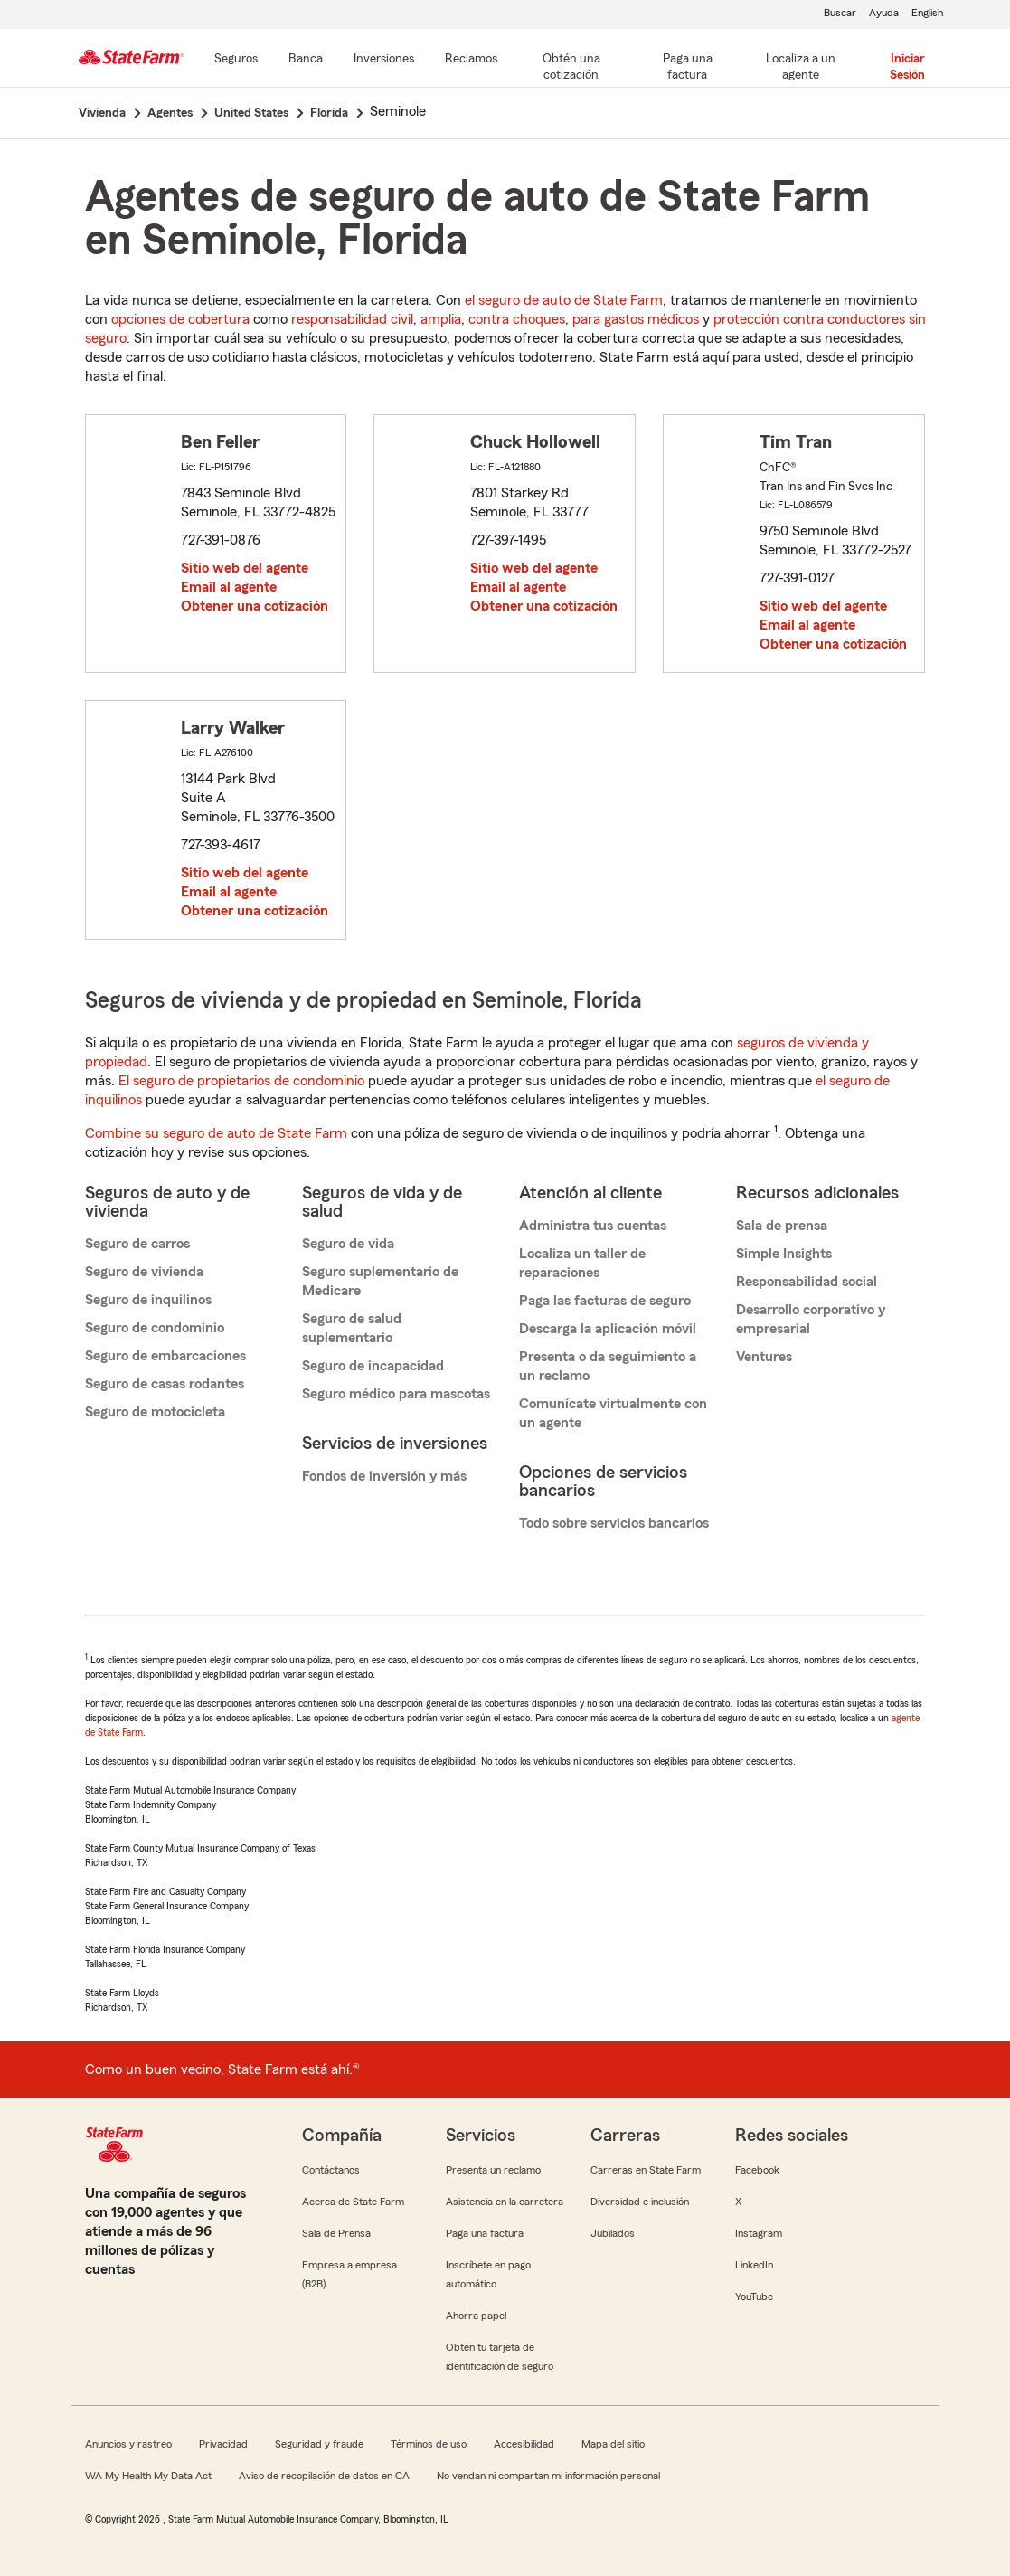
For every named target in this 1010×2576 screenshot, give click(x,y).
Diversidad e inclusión (639, 2201)
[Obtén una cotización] (571, 68)
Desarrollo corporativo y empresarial (810, 1319)
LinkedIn (754, 2264)
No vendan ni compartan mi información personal (548, 2475)
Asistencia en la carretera (504, 2201)
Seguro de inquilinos (148, 1300)
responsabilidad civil (352, 319)
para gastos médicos (635, 319)
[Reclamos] (471, 60)
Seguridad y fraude (319, 2444)
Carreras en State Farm (645, 2169)
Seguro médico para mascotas (396, 1394)
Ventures (764, 1357)
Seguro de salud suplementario (351, 1328)
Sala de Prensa (336, 2233)
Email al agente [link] (229, 587)
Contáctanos (331, 2169)
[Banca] (306, 60)
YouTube (754, 2296)
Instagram (758, 2233)
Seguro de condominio (154, 1328)
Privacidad (223, 2444)
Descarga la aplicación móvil (607, 1328)
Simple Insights (784, 1253)
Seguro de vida (348, 1243)
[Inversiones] (384, 60)
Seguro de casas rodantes (164, 1384)
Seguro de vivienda (144, 1271)
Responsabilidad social (806, 1281)
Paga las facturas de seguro (605, 1300)
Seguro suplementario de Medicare (380, 1281)
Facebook (757, 2169)
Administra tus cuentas (592, 1225)
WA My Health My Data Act (148, 2475)
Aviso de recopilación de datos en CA (324, 2475)
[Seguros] (236, 60)
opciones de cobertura (180, 319)
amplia (440, 319)
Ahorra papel (476, 2315)
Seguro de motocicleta (155, 1412)
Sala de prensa (781, 1225)
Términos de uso (429, 2444)
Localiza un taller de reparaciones (582, 1263)
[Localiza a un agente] (800, 68)
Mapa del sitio (613, 2444)
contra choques (516, 319)
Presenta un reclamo (493, 2169)
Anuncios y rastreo (128, 2444)
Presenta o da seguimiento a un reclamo (607, 1366)
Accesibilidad (524, 2444)
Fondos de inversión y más (384, 1476)
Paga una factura (485, 2233)
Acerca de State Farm (353, 2201)
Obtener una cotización (254, 606)
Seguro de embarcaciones (165, 1356)
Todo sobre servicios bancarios (614, 1523)
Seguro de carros (137, 1243)
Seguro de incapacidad (373, 1366)
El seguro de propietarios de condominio (241, 1081)
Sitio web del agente (244, 568)
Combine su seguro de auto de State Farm (216, 1133)
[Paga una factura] (687, 68)
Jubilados (612, 2233)
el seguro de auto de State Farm (564, 300)
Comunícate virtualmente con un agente (613, 1413)
